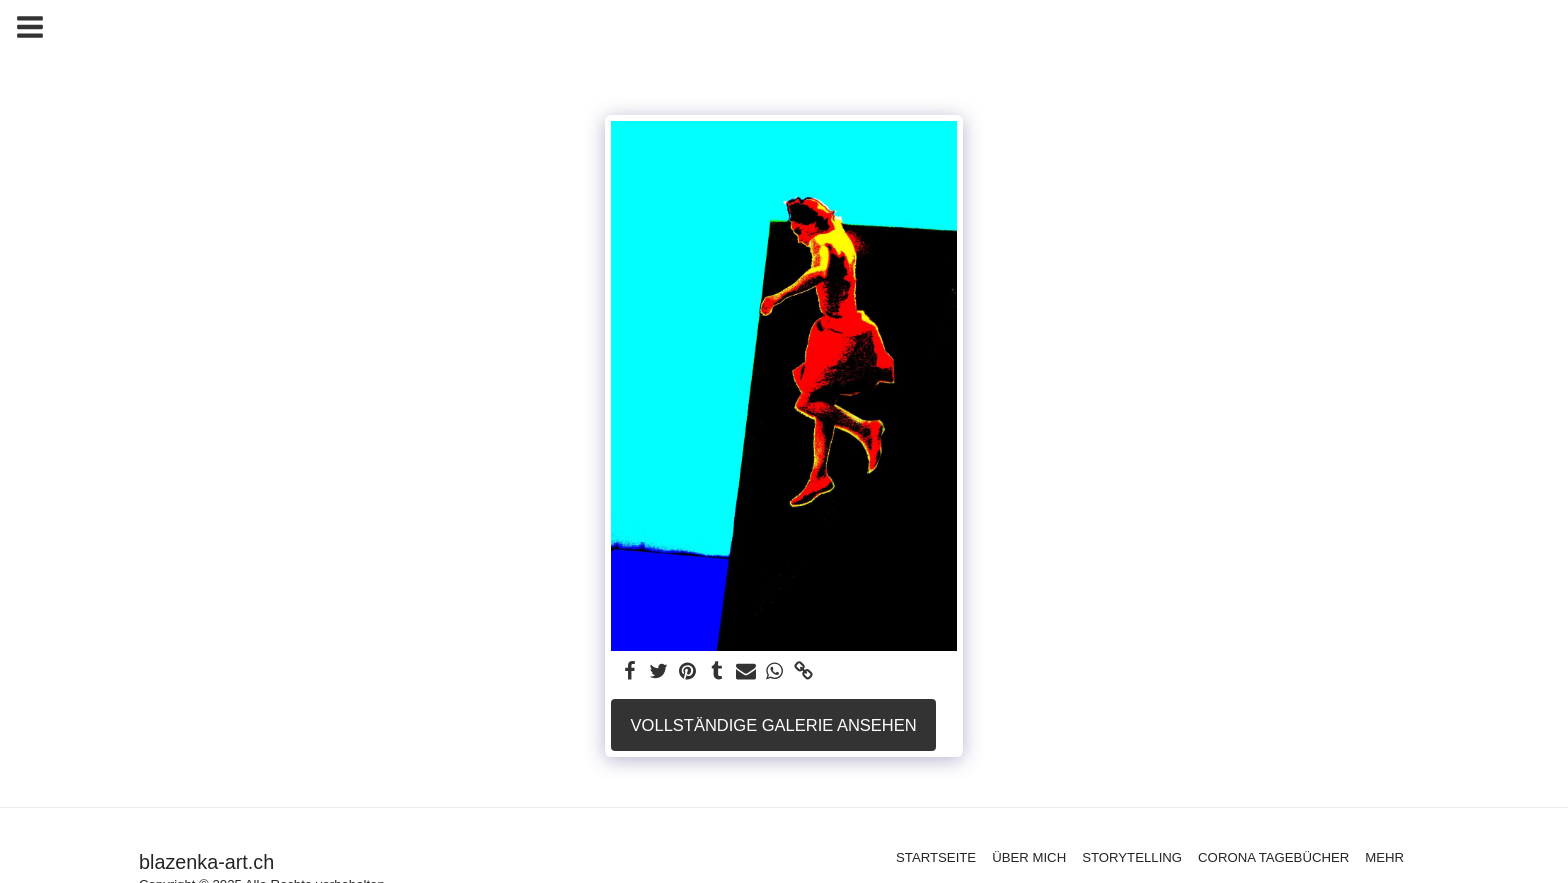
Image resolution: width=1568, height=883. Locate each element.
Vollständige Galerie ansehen (774, 725)
